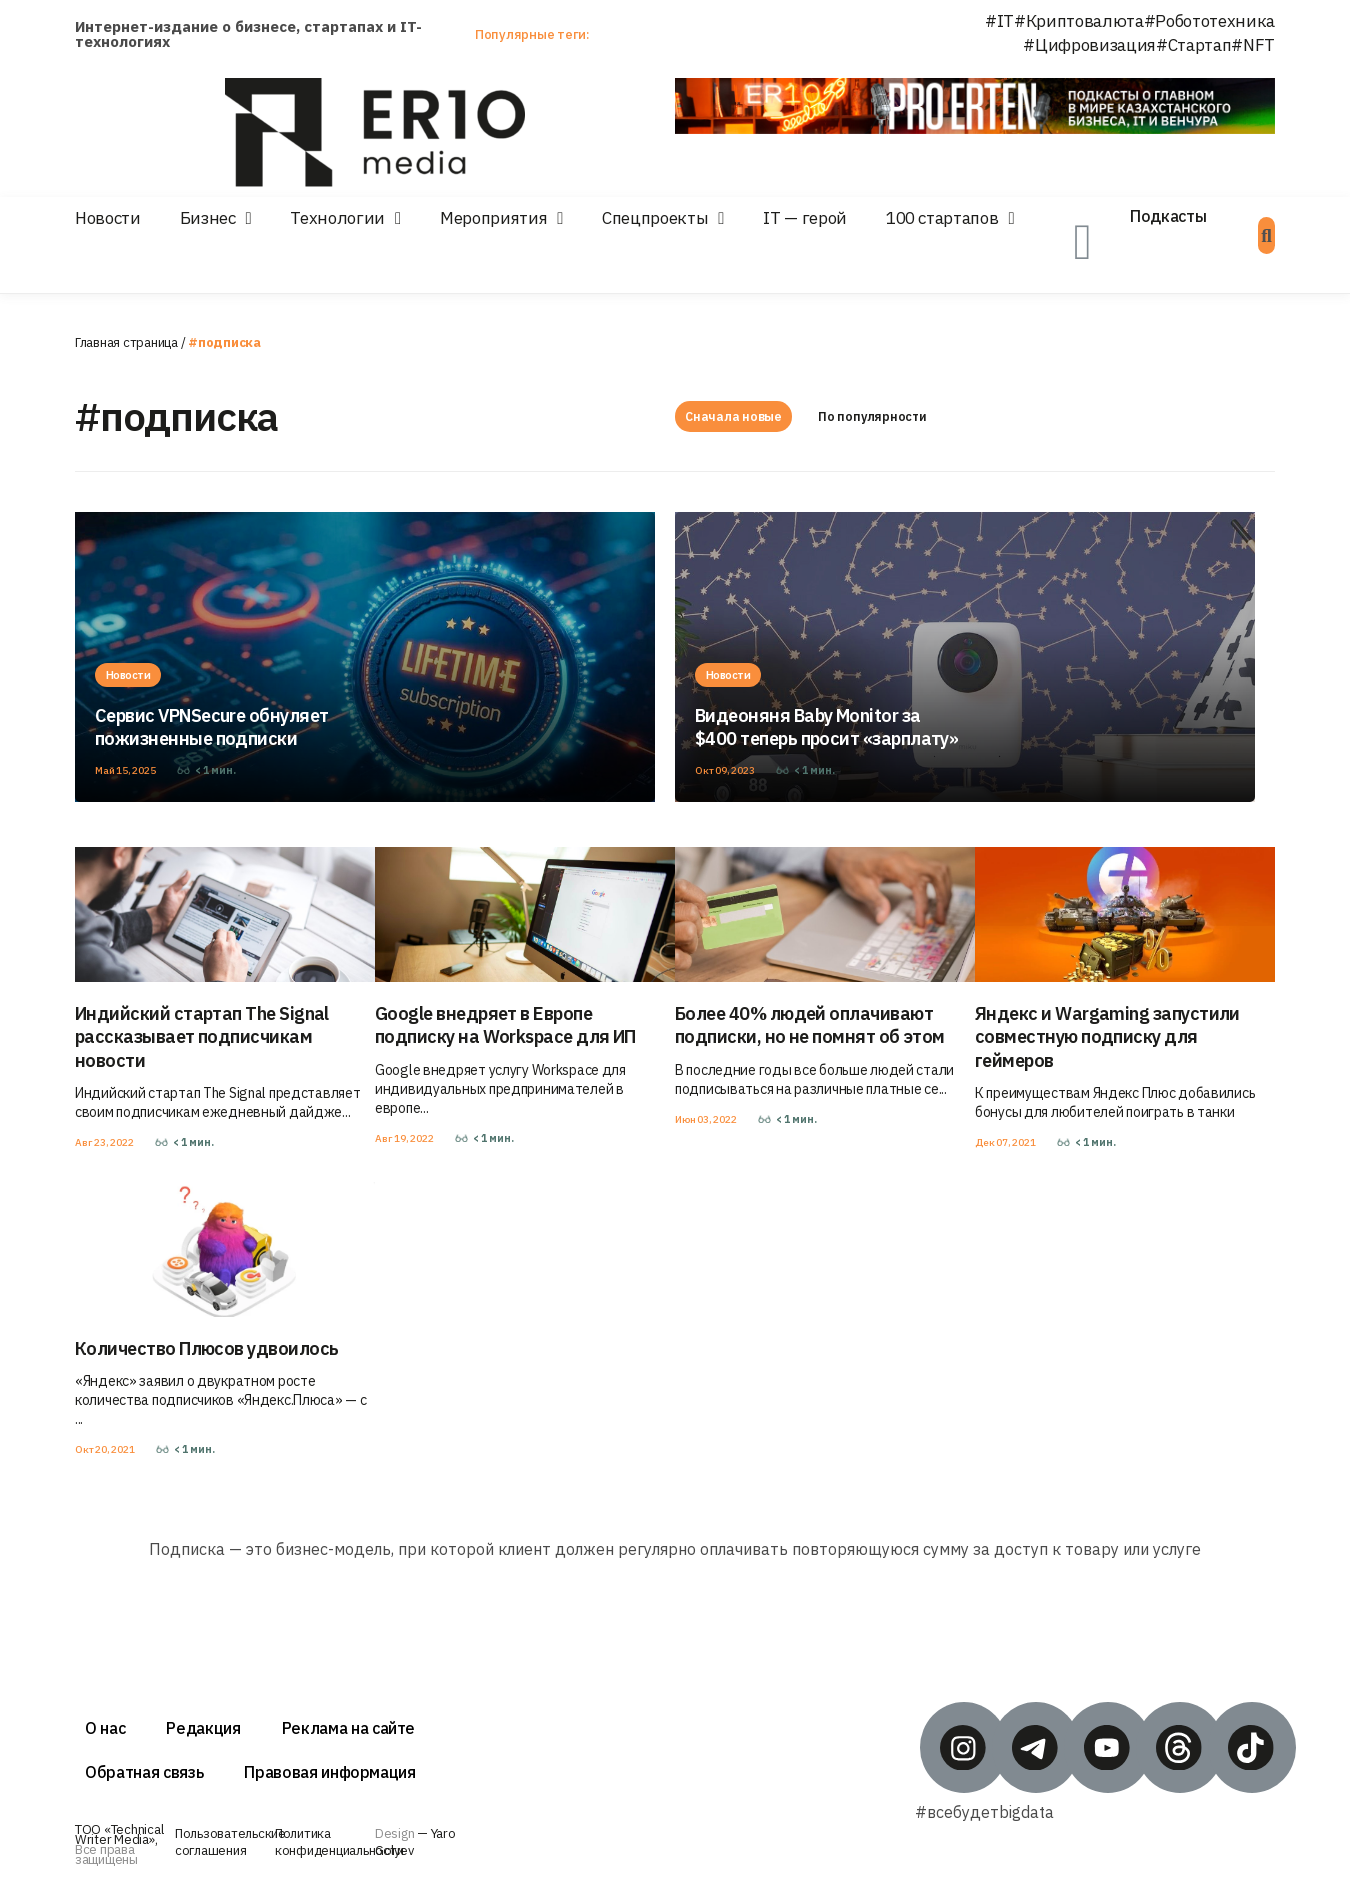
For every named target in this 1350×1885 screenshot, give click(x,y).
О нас (105, 1728)
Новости (108, 218)
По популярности (877, 416)
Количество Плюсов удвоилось (206, 1348)
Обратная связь (144, 1772)
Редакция (203, 1728)
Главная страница (126, 342)
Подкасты (1168, 216)
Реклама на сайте (349, 1728)
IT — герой (805, 218)
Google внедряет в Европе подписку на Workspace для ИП (505, 1025)
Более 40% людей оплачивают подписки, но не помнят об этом (810, 1025)
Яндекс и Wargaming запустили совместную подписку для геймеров (1107, 1037)
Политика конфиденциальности (339, 1842)
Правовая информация (330, 1772)
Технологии (337, 218)
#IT (999, 21)
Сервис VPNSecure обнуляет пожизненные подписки (212, 727)
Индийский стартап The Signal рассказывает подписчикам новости (202, 1037)
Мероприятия (493, 218)
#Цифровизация (1089, 45)
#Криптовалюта (1079, 21)
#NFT (1253, 45)
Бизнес (208, 218)
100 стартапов (942, 218)
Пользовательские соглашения (230, 1842)
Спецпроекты (655, 218)
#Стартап (1193, 45)
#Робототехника (1209, 21)
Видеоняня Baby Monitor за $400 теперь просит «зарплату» (826, 727)
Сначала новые (733, 416)
